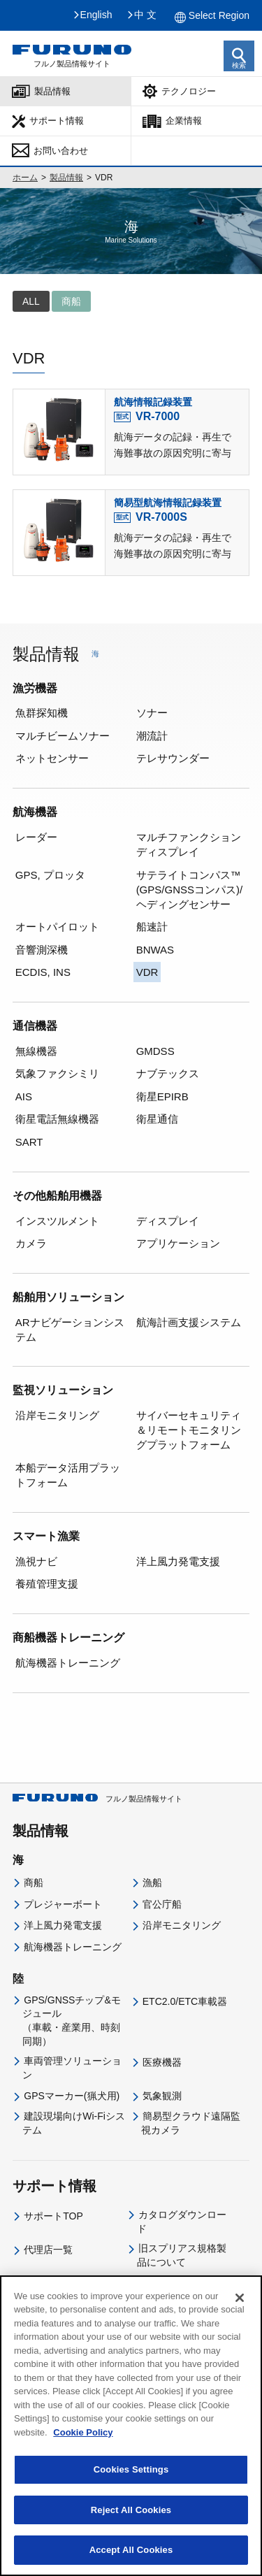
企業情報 (184, 120)
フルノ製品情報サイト (97, 1798)
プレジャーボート (63, 1904)
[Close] (239, 2346)
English (96, 14)
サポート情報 (56, 120)
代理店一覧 (48, 2249)
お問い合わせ (61, 150)
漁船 (152, 1882)
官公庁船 (162, 1904)
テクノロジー (188, 91)
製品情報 (52, 91)
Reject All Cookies (131, 2559)
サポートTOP (53, 2216)
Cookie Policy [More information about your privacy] (82, 2481)
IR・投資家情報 (177, 2318)
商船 (33, 1882)
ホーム (25, 177)
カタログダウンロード (181, 2221)
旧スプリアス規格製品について (181, 2255)
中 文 (145, 14)
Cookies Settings (131, 2519)
